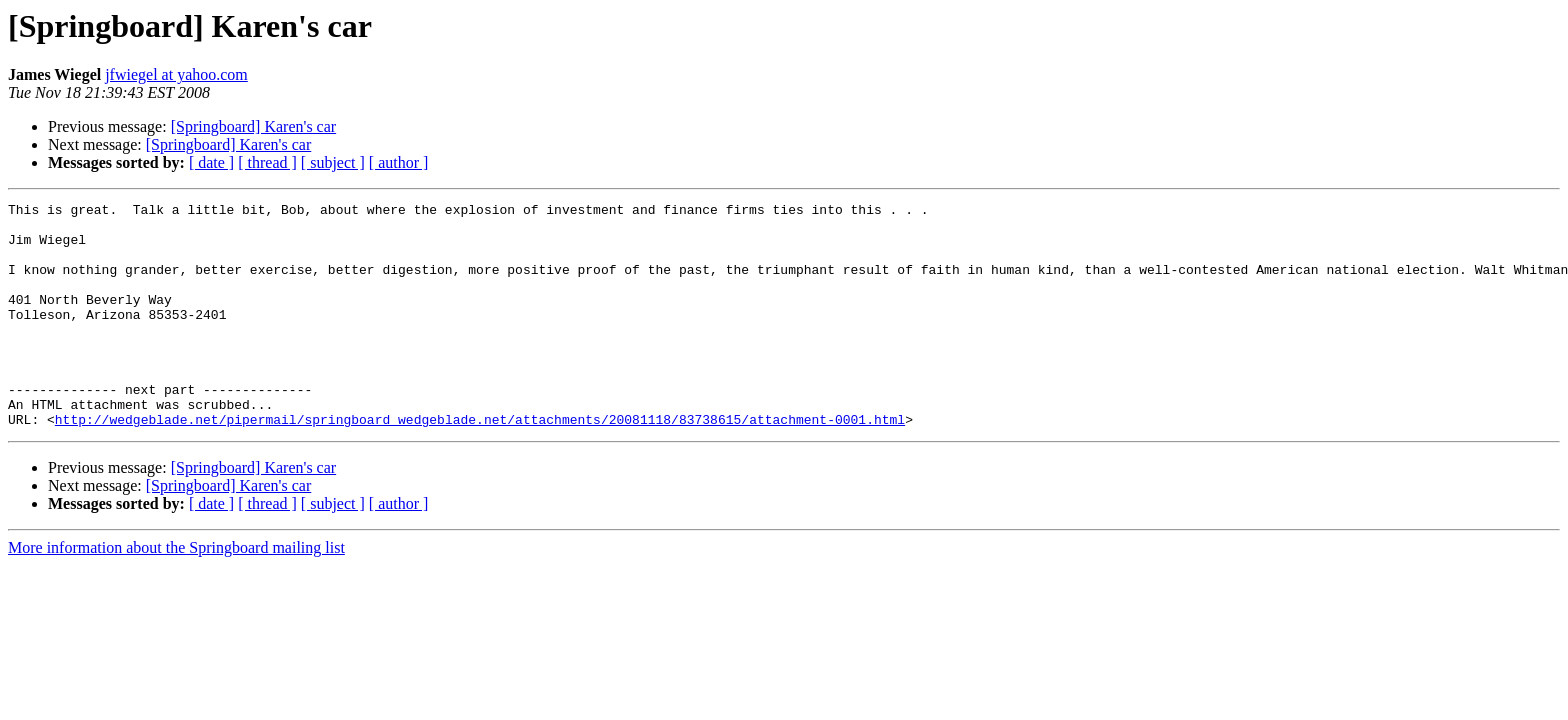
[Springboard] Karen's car (253, 126)
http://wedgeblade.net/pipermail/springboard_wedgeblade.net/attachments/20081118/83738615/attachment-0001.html (480, 464)
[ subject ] (333, 162)
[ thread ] (267, 162)
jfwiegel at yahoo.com (176, 74)
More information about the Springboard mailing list (176, 592)
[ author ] (399, 162)
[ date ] (211, 162)
